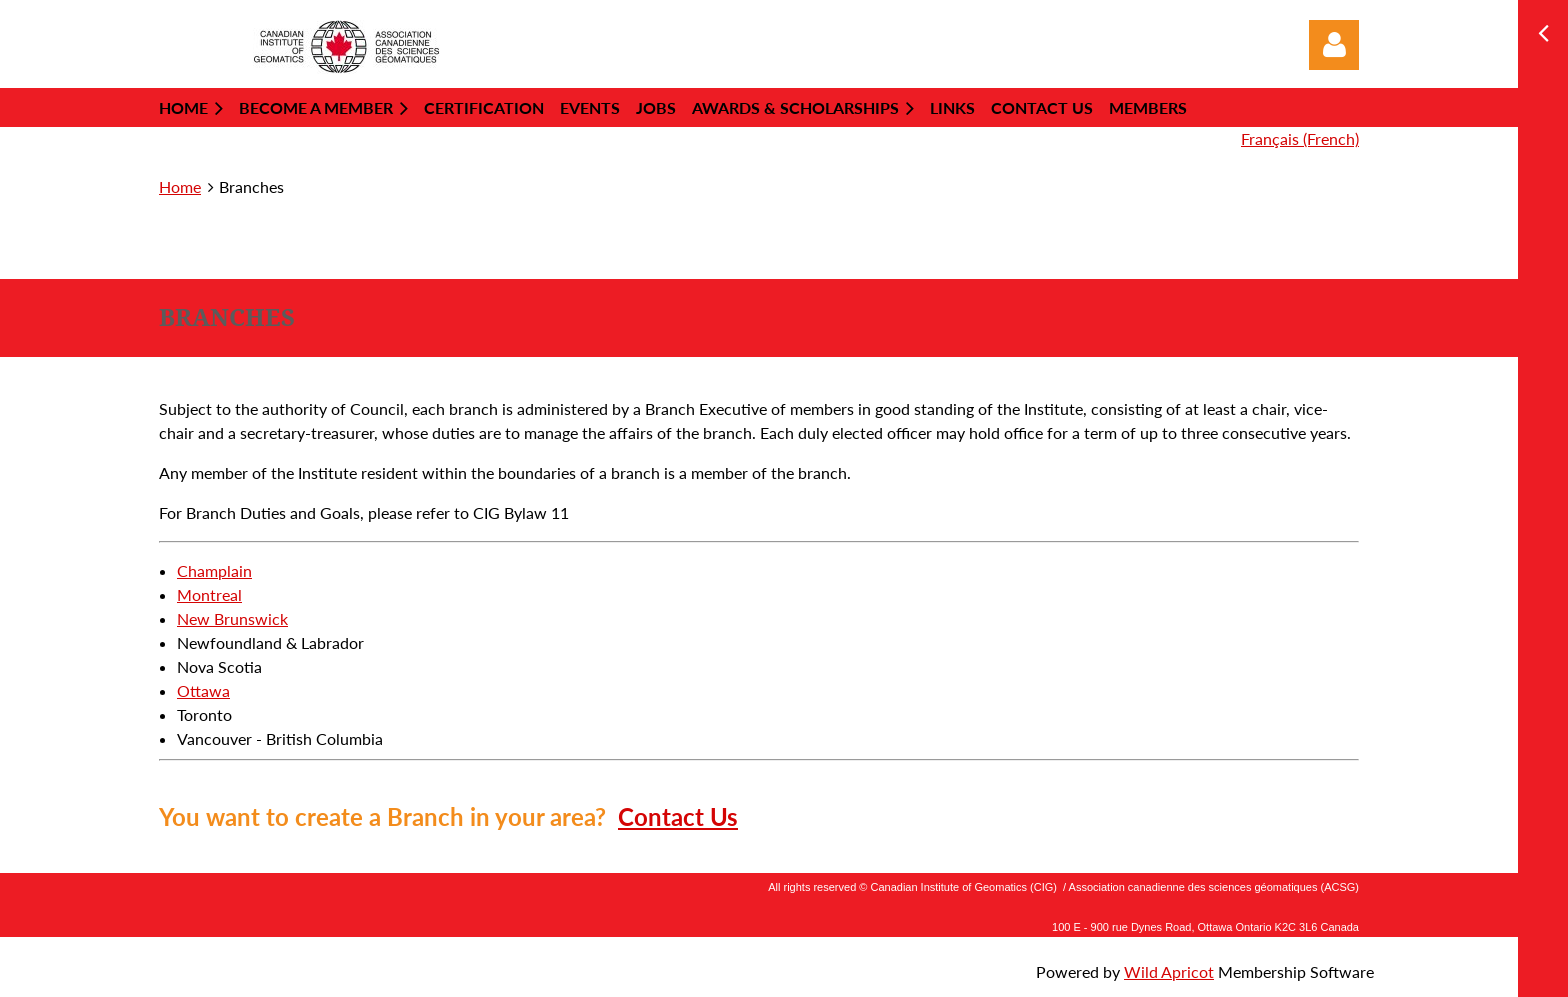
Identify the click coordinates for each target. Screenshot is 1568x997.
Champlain (214, 570)
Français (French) (1300, 138)
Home (180, 186)
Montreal (209, 594)
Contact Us (678, 816)
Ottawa (203, 690)
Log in (1334, 45)
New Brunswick (232, 618)
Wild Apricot (1169, 971)
